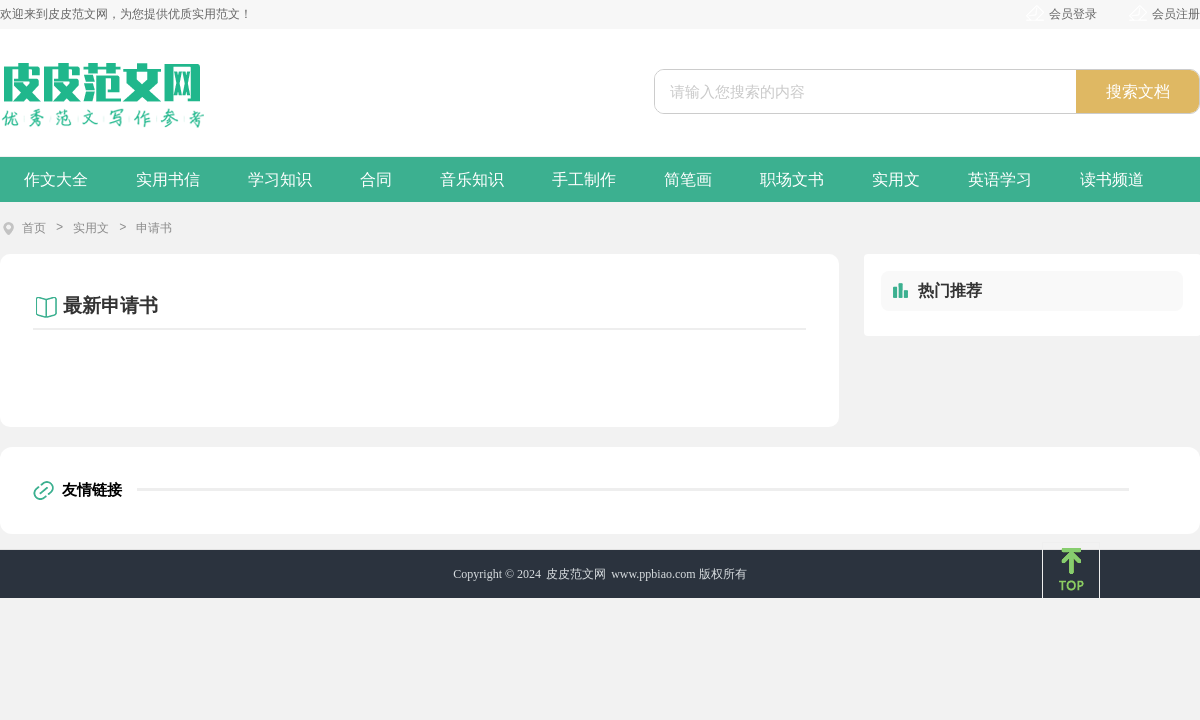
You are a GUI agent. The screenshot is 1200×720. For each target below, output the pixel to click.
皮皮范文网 (576, 574)
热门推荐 (950, 290)
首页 (34, 228)
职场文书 (792, 179)
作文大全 (56, 179)
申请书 (154, 228)
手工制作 (584, 179)
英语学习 (1000, 179)
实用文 (896, 179)
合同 (376, 179)
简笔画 (688, 179)
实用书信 (168, 179)
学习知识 (280, 179)
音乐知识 (472, 179)
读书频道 (1112, 179)
